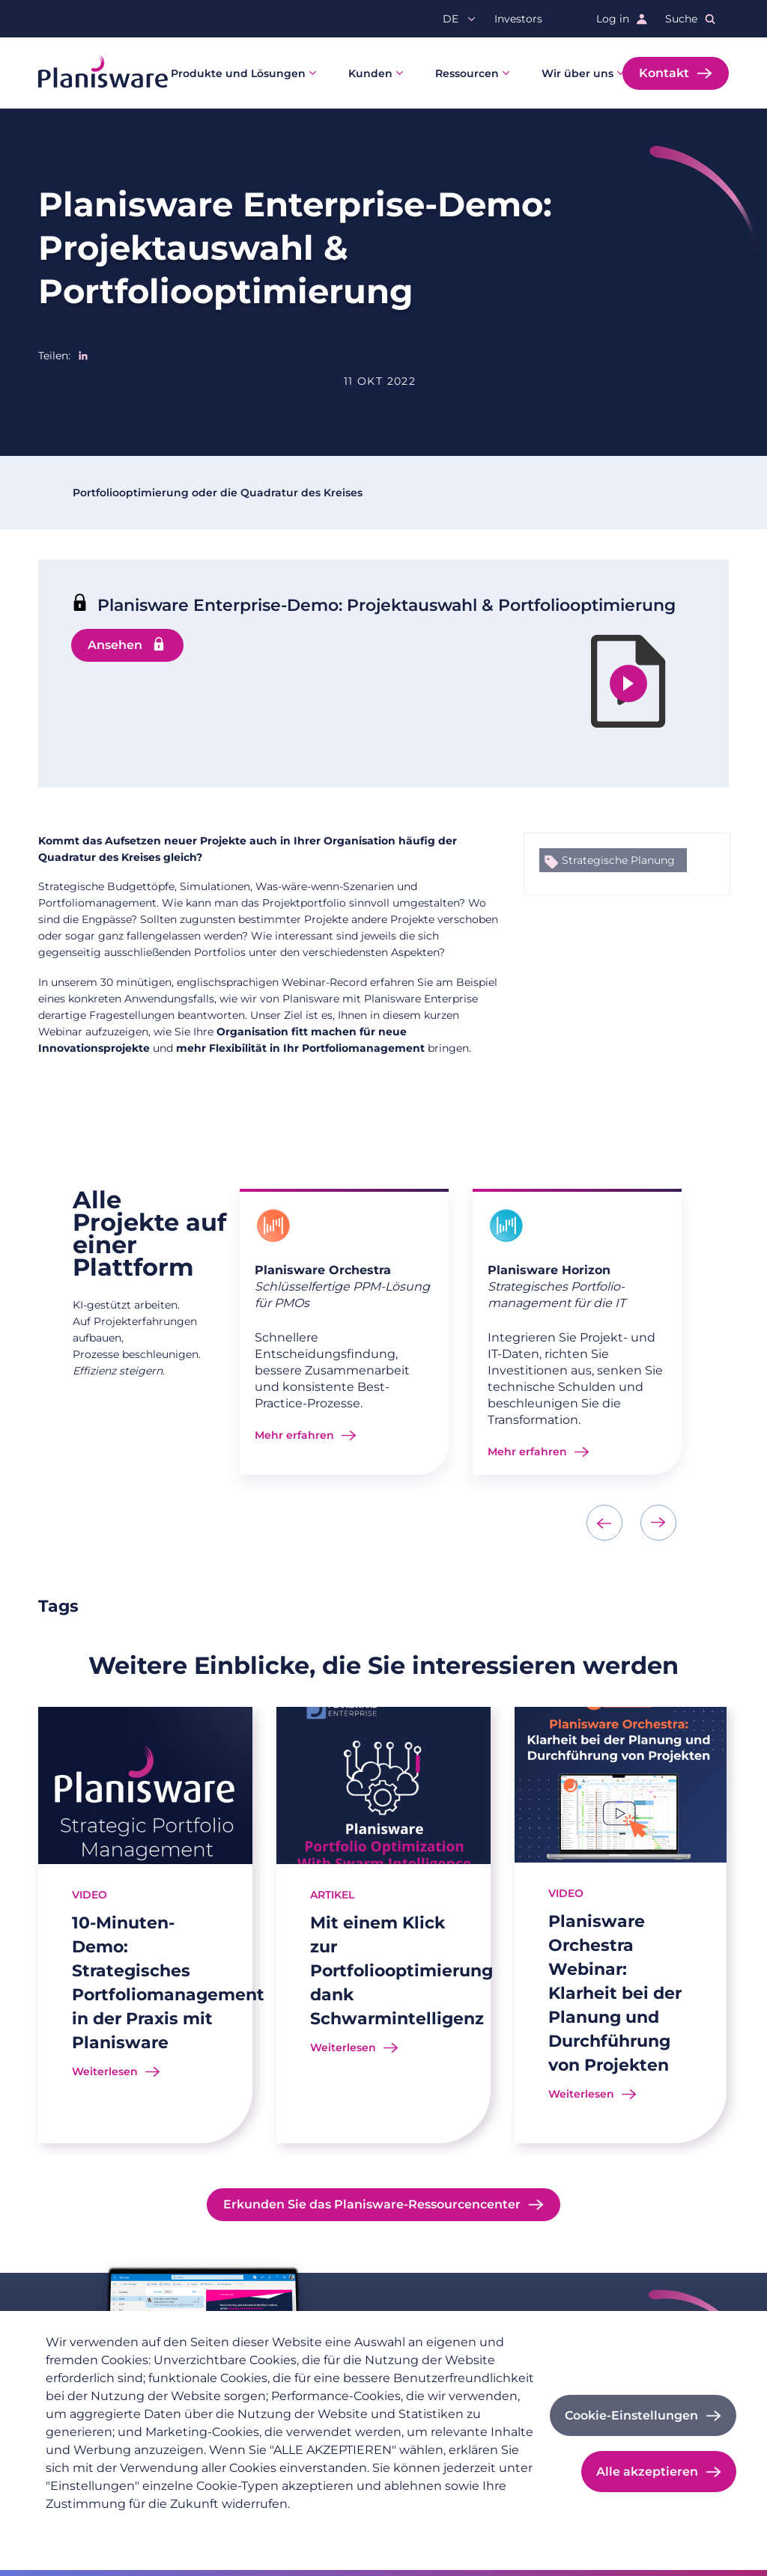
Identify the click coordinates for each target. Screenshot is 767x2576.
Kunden (370, 73)
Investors (518, 18)
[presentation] (604, 1523)
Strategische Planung (618, 860)
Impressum (204, 2528)
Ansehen (115, 645)
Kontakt (664, 73)
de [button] (450, 18)
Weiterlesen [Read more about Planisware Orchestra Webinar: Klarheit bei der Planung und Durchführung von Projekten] (581, 2094)
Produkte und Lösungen (238, 73)
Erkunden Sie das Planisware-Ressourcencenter (372, 2204)
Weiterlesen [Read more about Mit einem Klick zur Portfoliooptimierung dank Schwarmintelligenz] (343, 2047)
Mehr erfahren (294, 1435)
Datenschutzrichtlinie (102, 2528)
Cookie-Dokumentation (311, 2528)
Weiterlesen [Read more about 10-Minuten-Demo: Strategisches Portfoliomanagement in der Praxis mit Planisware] (105, 2071)
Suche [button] (681, 18)
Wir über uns (577, 73)
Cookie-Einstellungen (631, 2415)
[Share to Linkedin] (83, 355)
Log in (612, 18)
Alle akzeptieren (647, 2471)
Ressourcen (467, 73)
